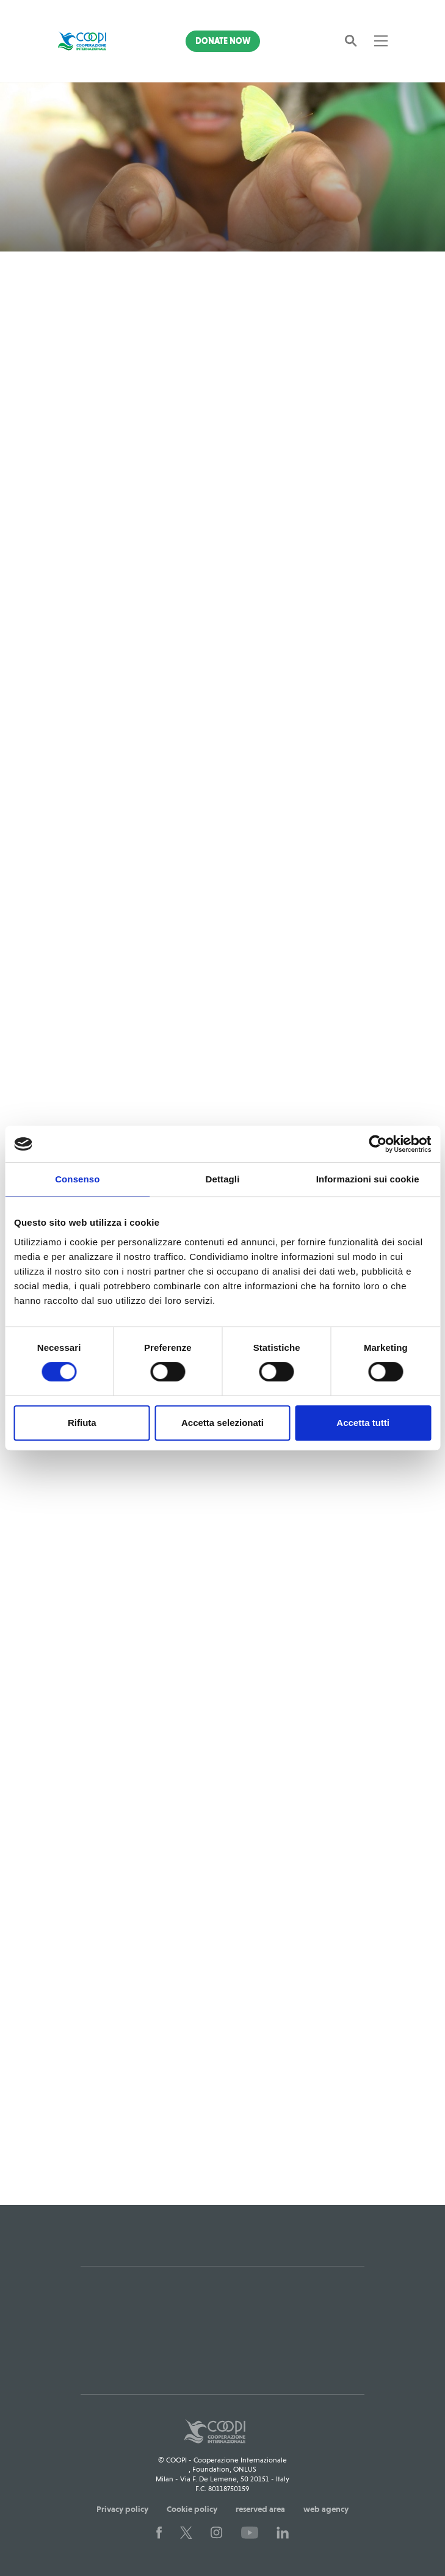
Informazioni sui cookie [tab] (367, 1179)
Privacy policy (122, 2509)
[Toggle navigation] (381, 41)
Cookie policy (192, 2509)
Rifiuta (82, 1422)
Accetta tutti (362, 1422)
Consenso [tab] (77, 1179)
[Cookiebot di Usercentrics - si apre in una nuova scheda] (377, 1144)
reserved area (260, 2509)
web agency (326, 2509)
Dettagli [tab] (223, 1179)
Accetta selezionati (222, 1422)
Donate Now (222, 41)
